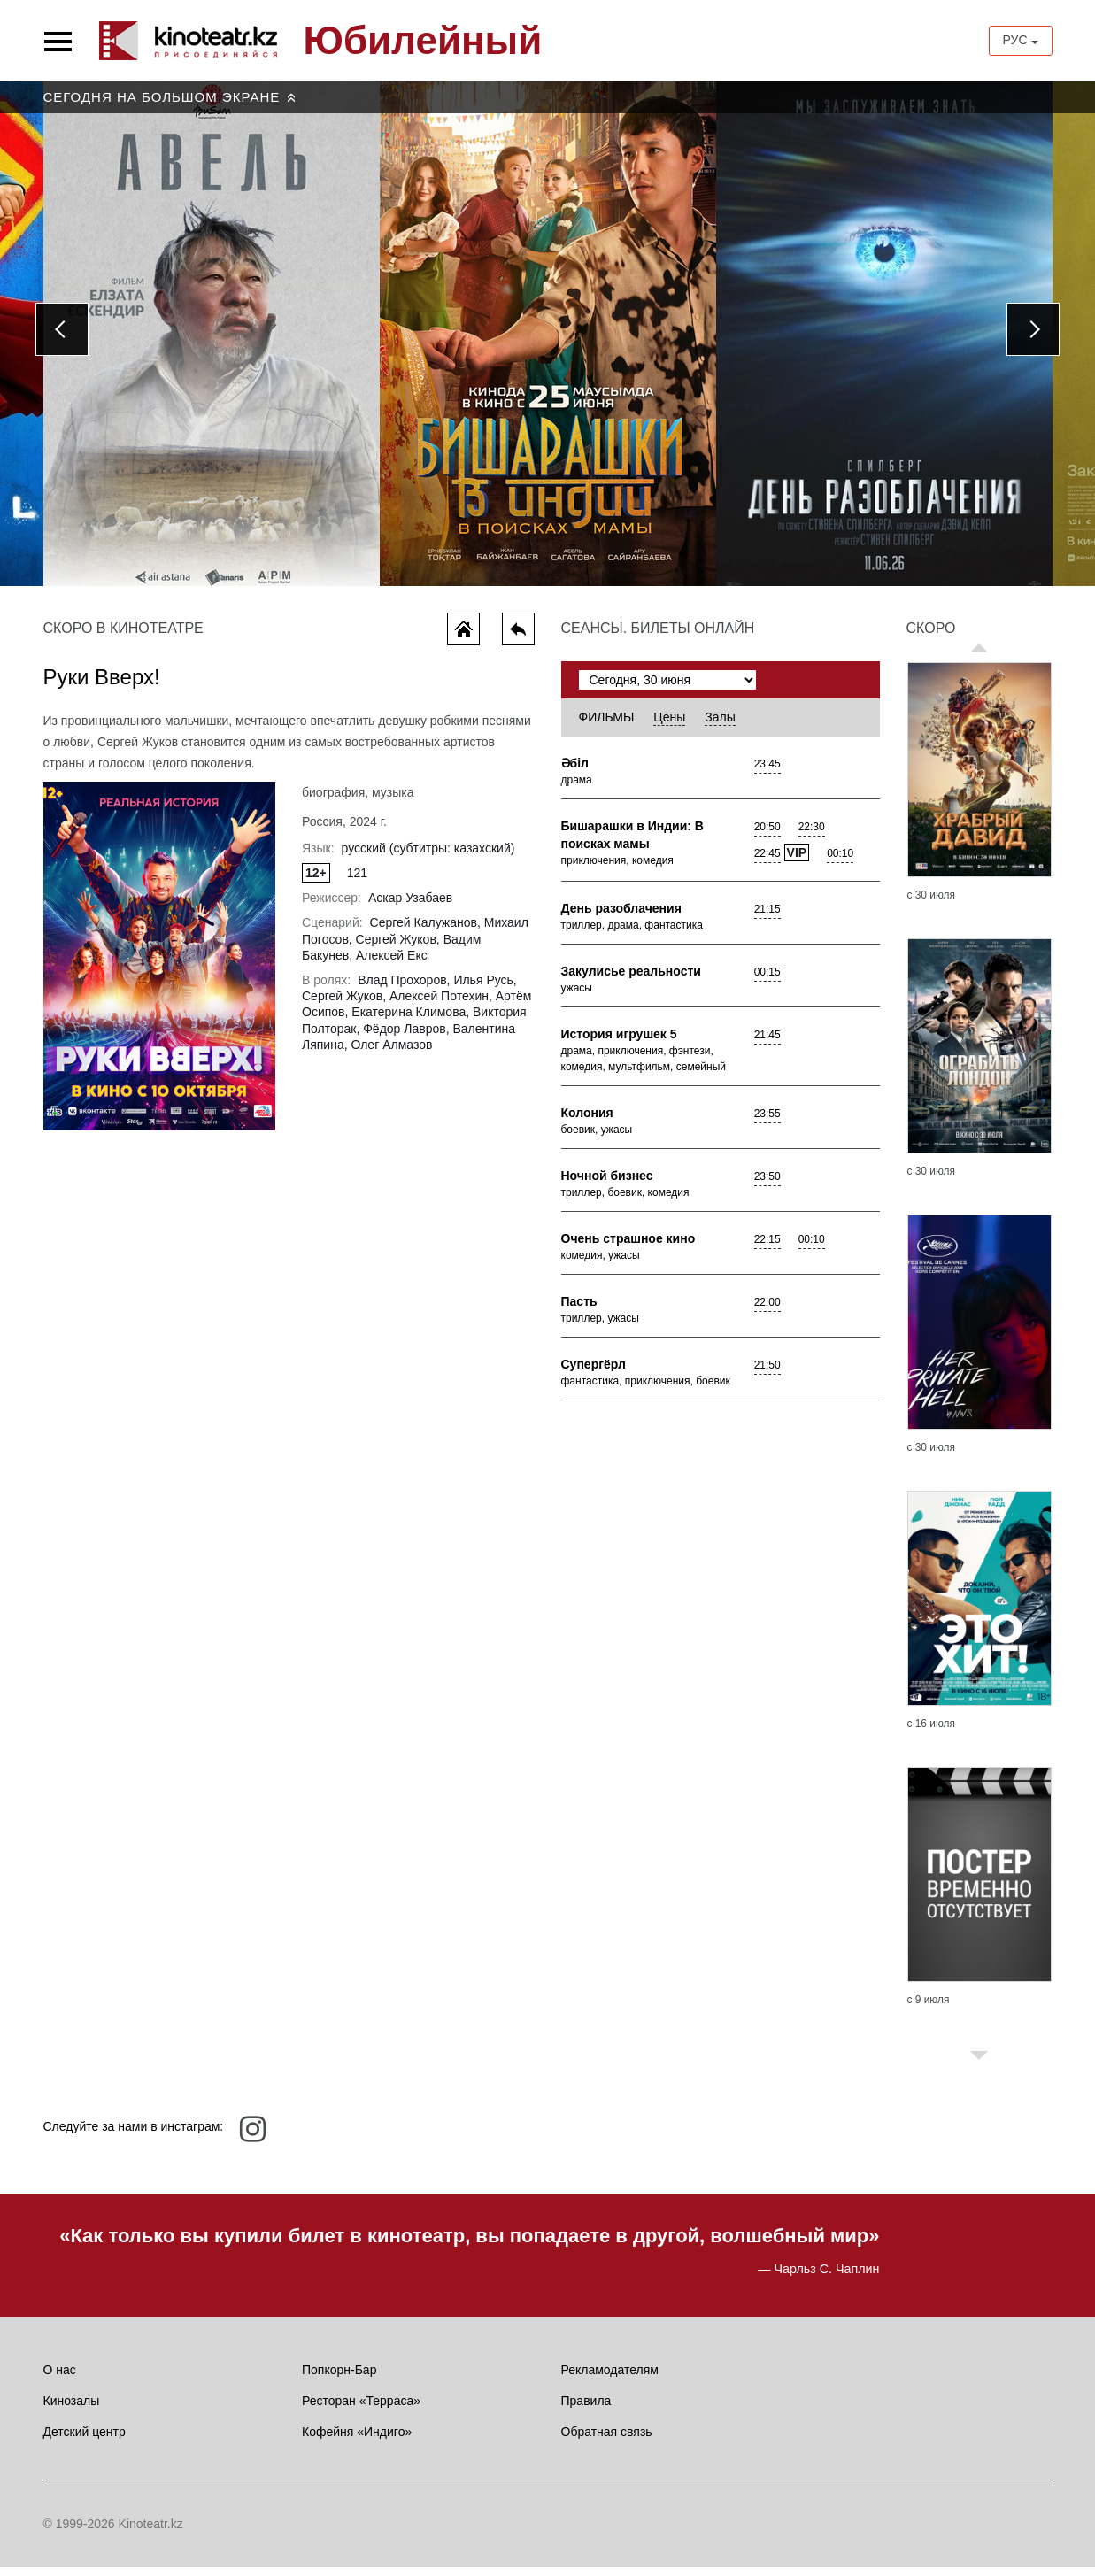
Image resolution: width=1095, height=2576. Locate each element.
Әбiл (575, 772)
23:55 (767, 1122)
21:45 (767, 1043)
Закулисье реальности (631, 980)
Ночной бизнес (607, 1184)
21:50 (767, 1374)
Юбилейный (423, 40)
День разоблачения (621, 917)
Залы (720, 726)
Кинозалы (71, 2409)
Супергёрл (593, 1373)
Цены (669, 726)
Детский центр (84, 2440)
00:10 (840, 862)
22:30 (811, 835)
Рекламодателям (610, 2379)
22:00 (767, 1311)
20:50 (767, 835)
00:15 (767, 981)
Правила (586, 2409)
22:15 (767, 1248)
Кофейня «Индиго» (357, 2440)
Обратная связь (606, 2440)
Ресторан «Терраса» (361, 2409)
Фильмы (607, 726)
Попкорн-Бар (339, 2379)
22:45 (767, 862)
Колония (587, 1121)
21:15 (767, 918)
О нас (59, 2379)
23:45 (767, 773)
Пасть (579, 1310)
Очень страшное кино (628, 1247)
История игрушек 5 (619, 1043)
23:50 (767, 1185)
